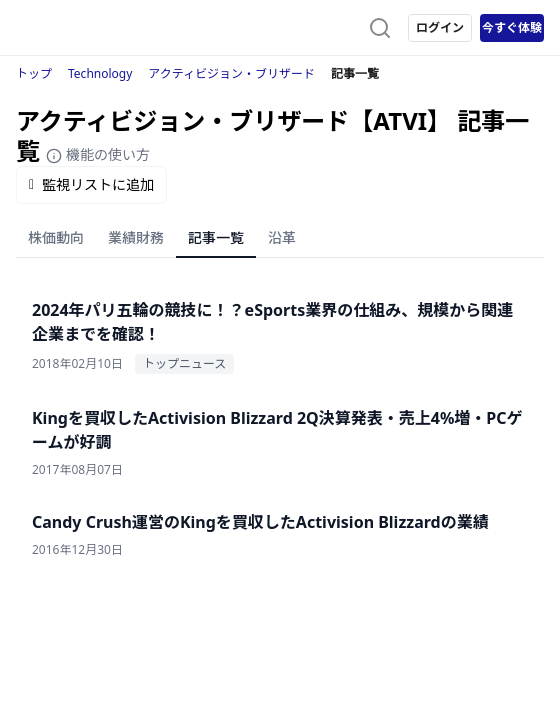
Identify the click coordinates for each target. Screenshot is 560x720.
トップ (34, 73)
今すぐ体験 (512, 27)
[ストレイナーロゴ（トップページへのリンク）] (96, 28)
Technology (100, 73)
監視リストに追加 (91, 184)
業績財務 (136, 237)
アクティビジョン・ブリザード (231, 73)
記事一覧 (216, 237)
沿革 (282, 237)
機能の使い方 (98, 154)
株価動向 (56, 237)
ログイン (440, 27)
